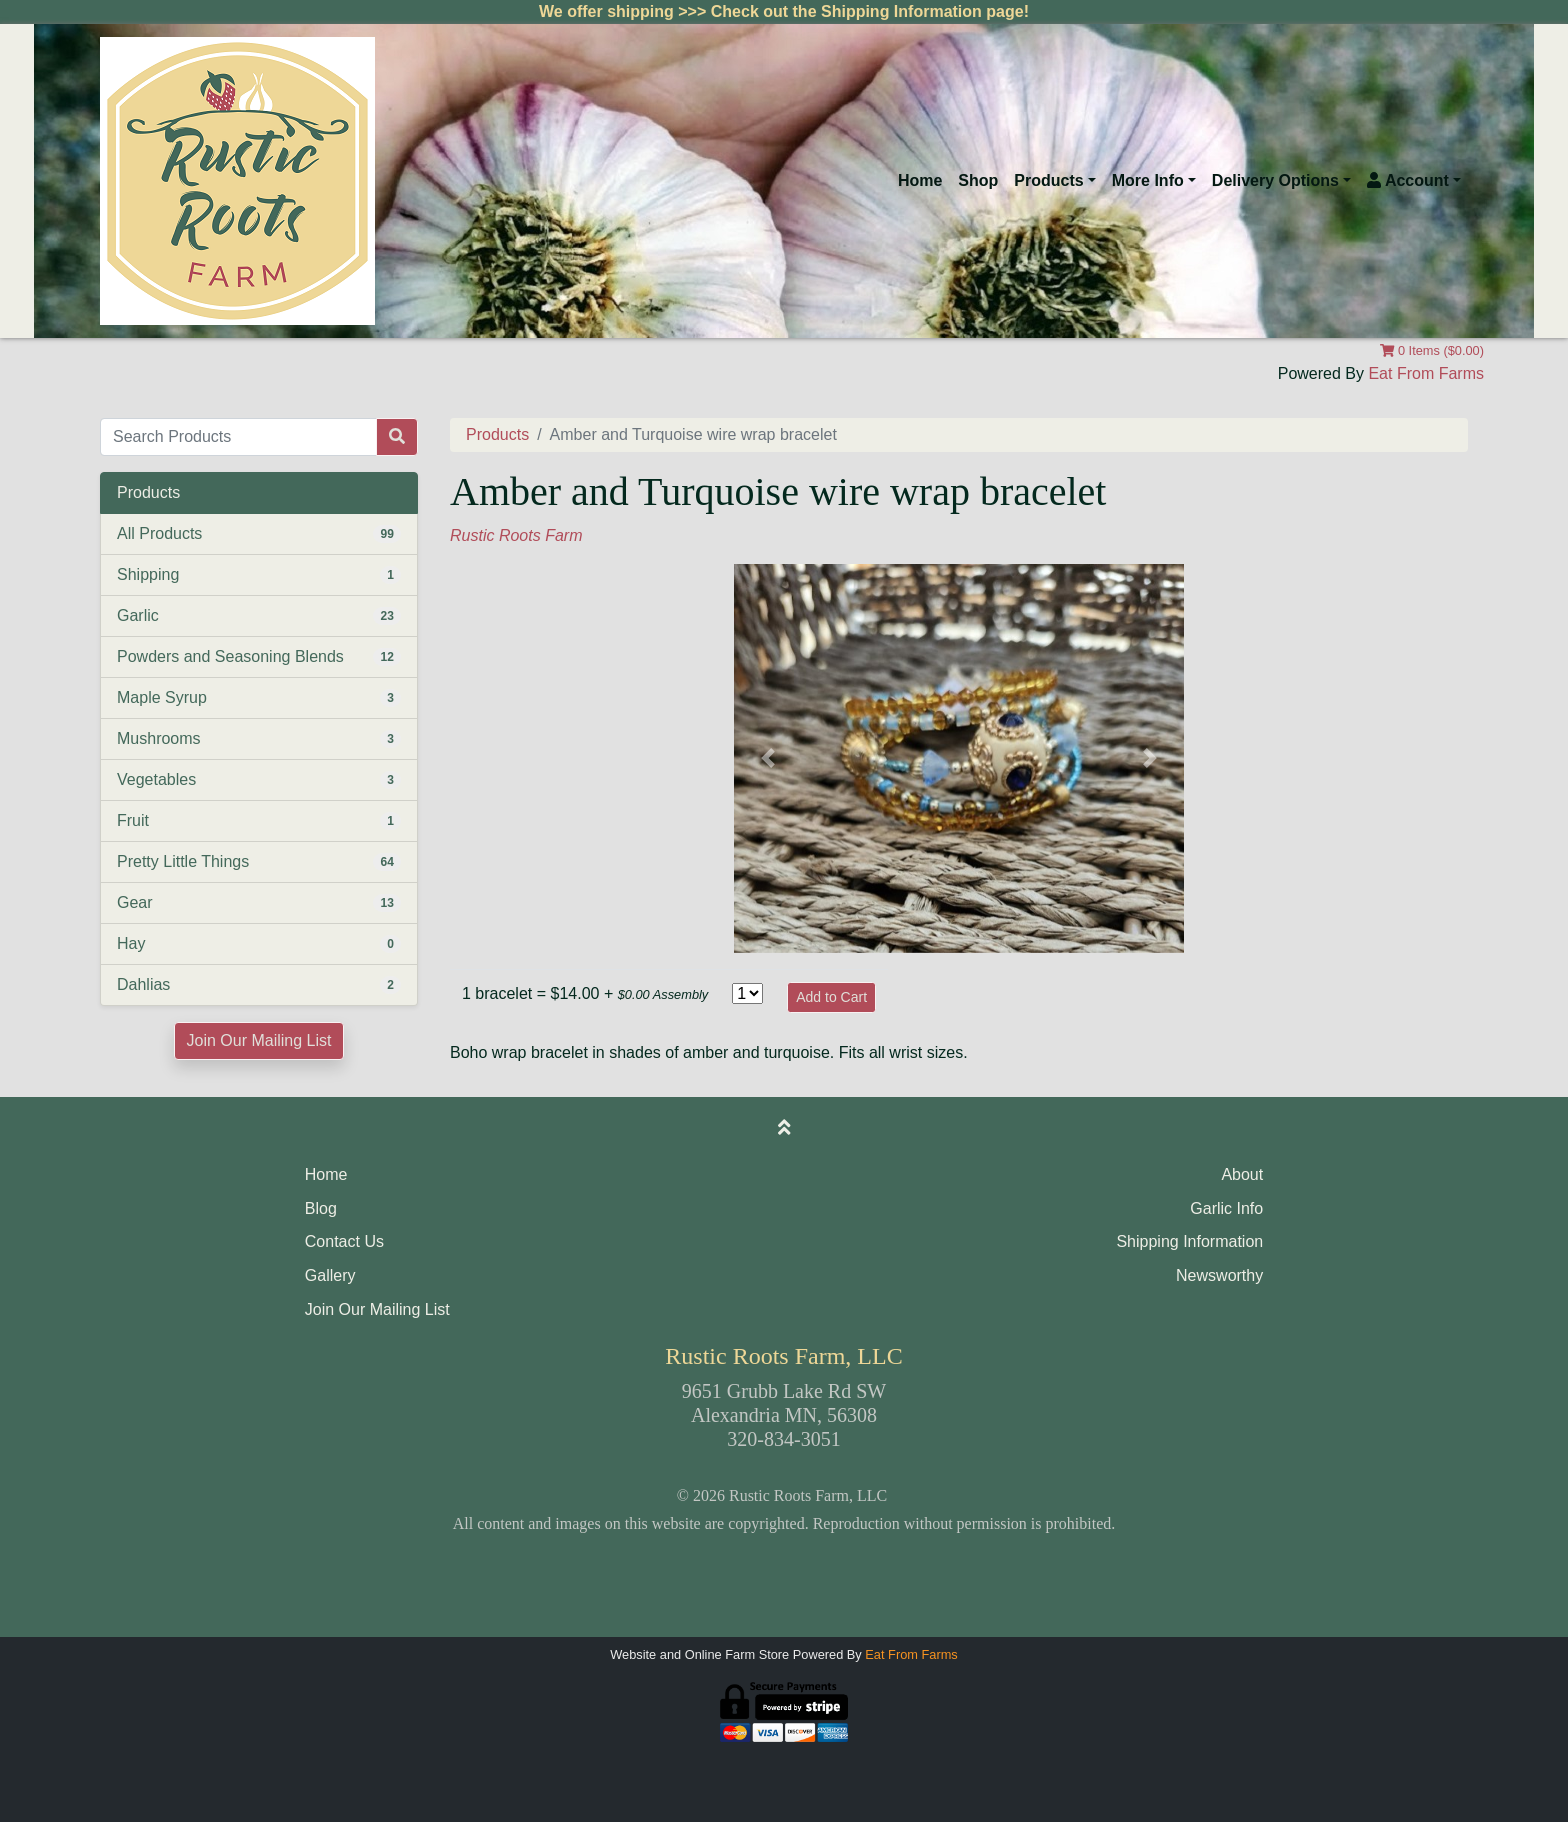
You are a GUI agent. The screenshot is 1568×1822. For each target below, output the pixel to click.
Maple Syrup (162, 697)
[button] (768, 758)
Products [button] (1048, 180)
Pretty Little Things (183, 861)
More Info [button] (1148, 180)
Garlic (138, 615)
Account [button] (1408, 180)
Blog (321, 1208)
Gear (135, 902)
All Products (159, 533)
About (1242, 1174)
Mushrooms (159, 738)
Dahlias (143, 984)
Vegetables (156, 779)
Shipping (148, 574)
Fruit (133, 820)
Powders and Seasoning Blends (230, 656)
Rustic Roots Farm (516, 535)
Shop (978, 180)
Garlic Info (1226, 1208)
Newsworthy (1219, 1275)
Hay (131, 943)
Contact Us (344, 1241)
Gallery (330, 1275)
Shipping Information (1189, 1241)
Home (920, 180)
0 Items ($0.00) (1432, 350)
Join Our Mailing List (259, 1040)
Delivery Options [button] (1275, 180)
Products (497, 434)
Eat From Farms (1426, 373)
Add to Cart (831, 997)
